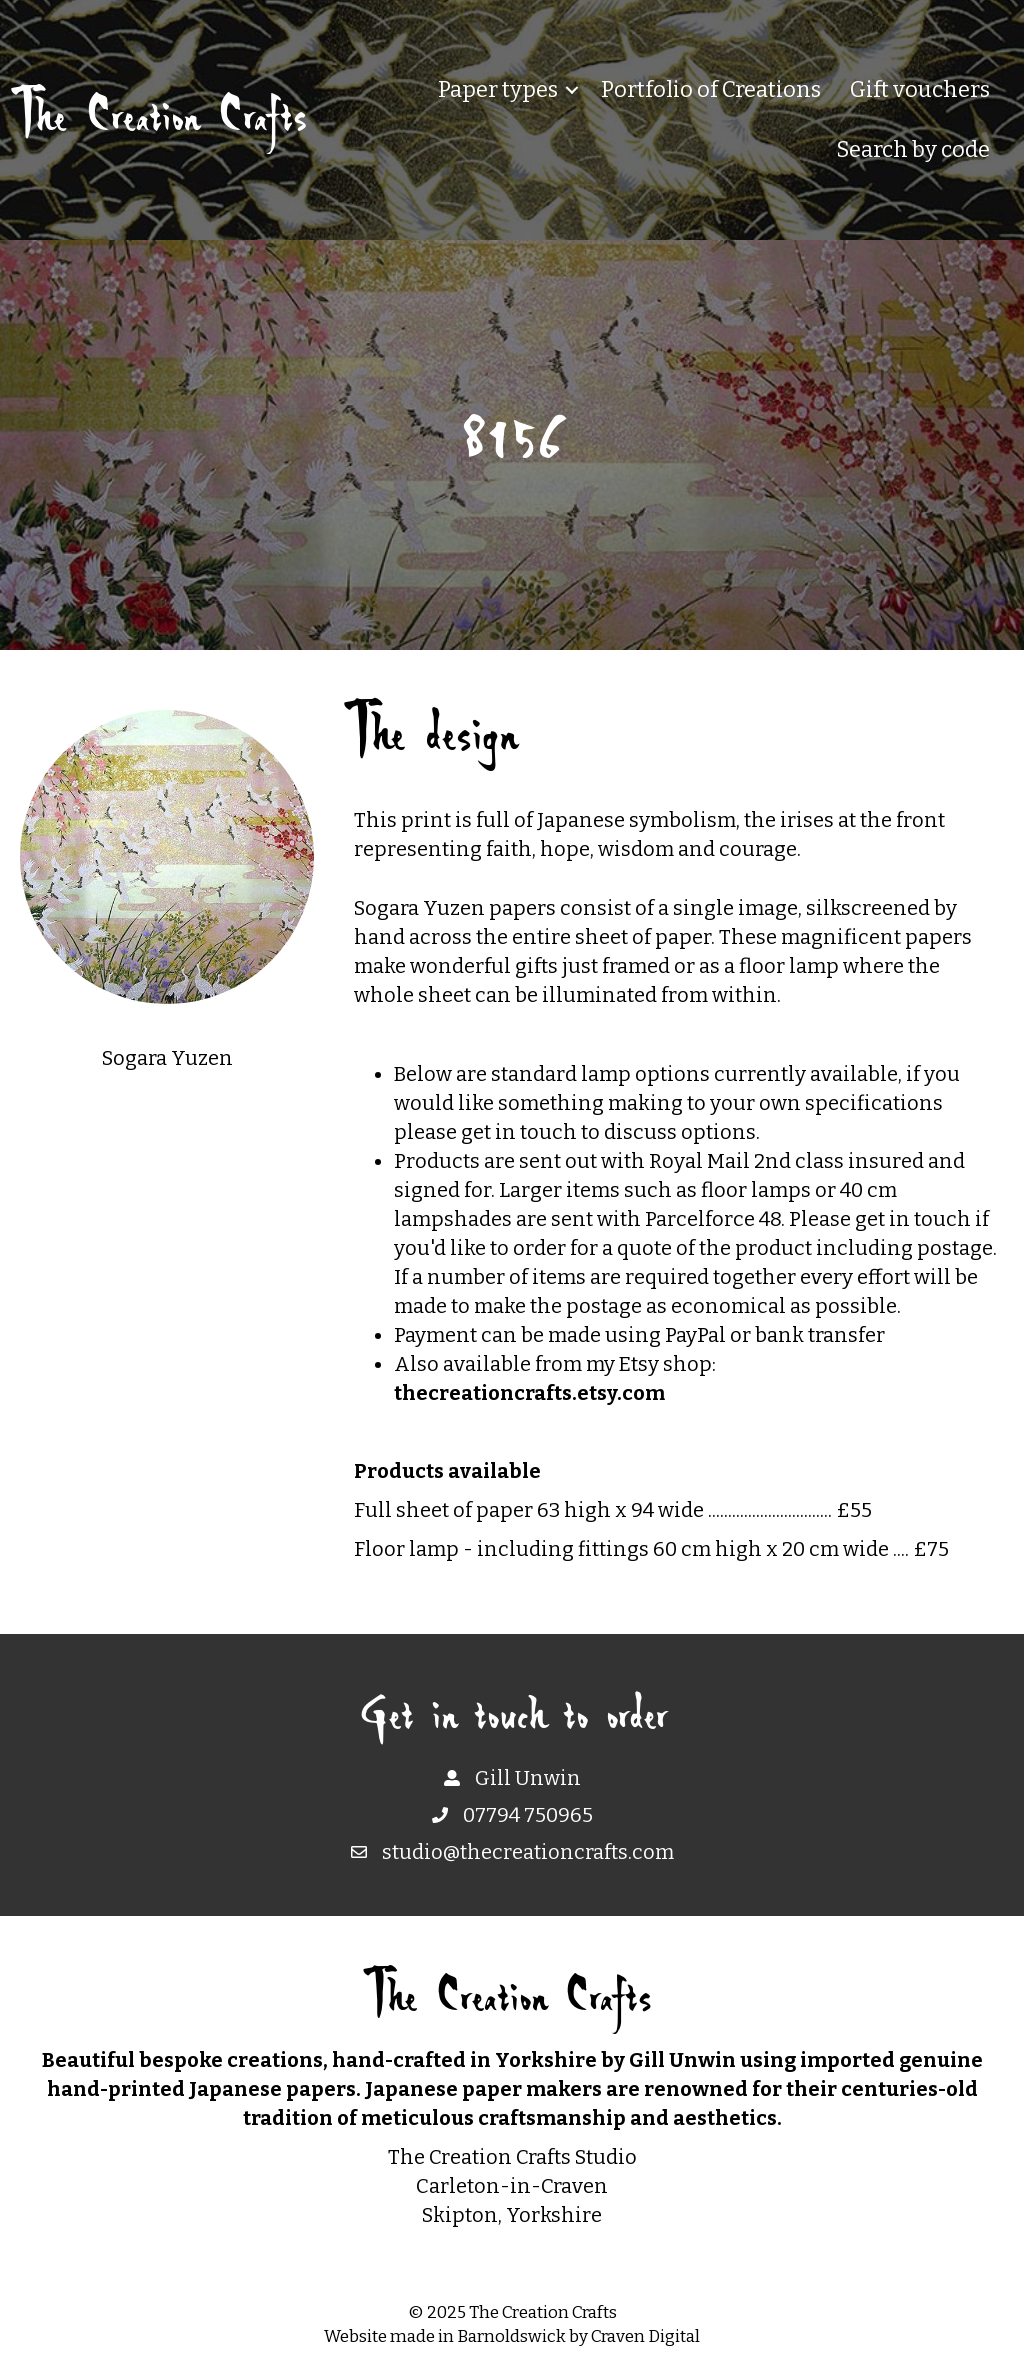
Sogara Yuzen (167, 1058)
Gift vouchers (920, 89)
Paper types (498, 89)
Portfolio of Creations (711, 89)
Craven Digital (645, 2336)
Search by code (913, 149)
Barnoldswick (511, 2336)
